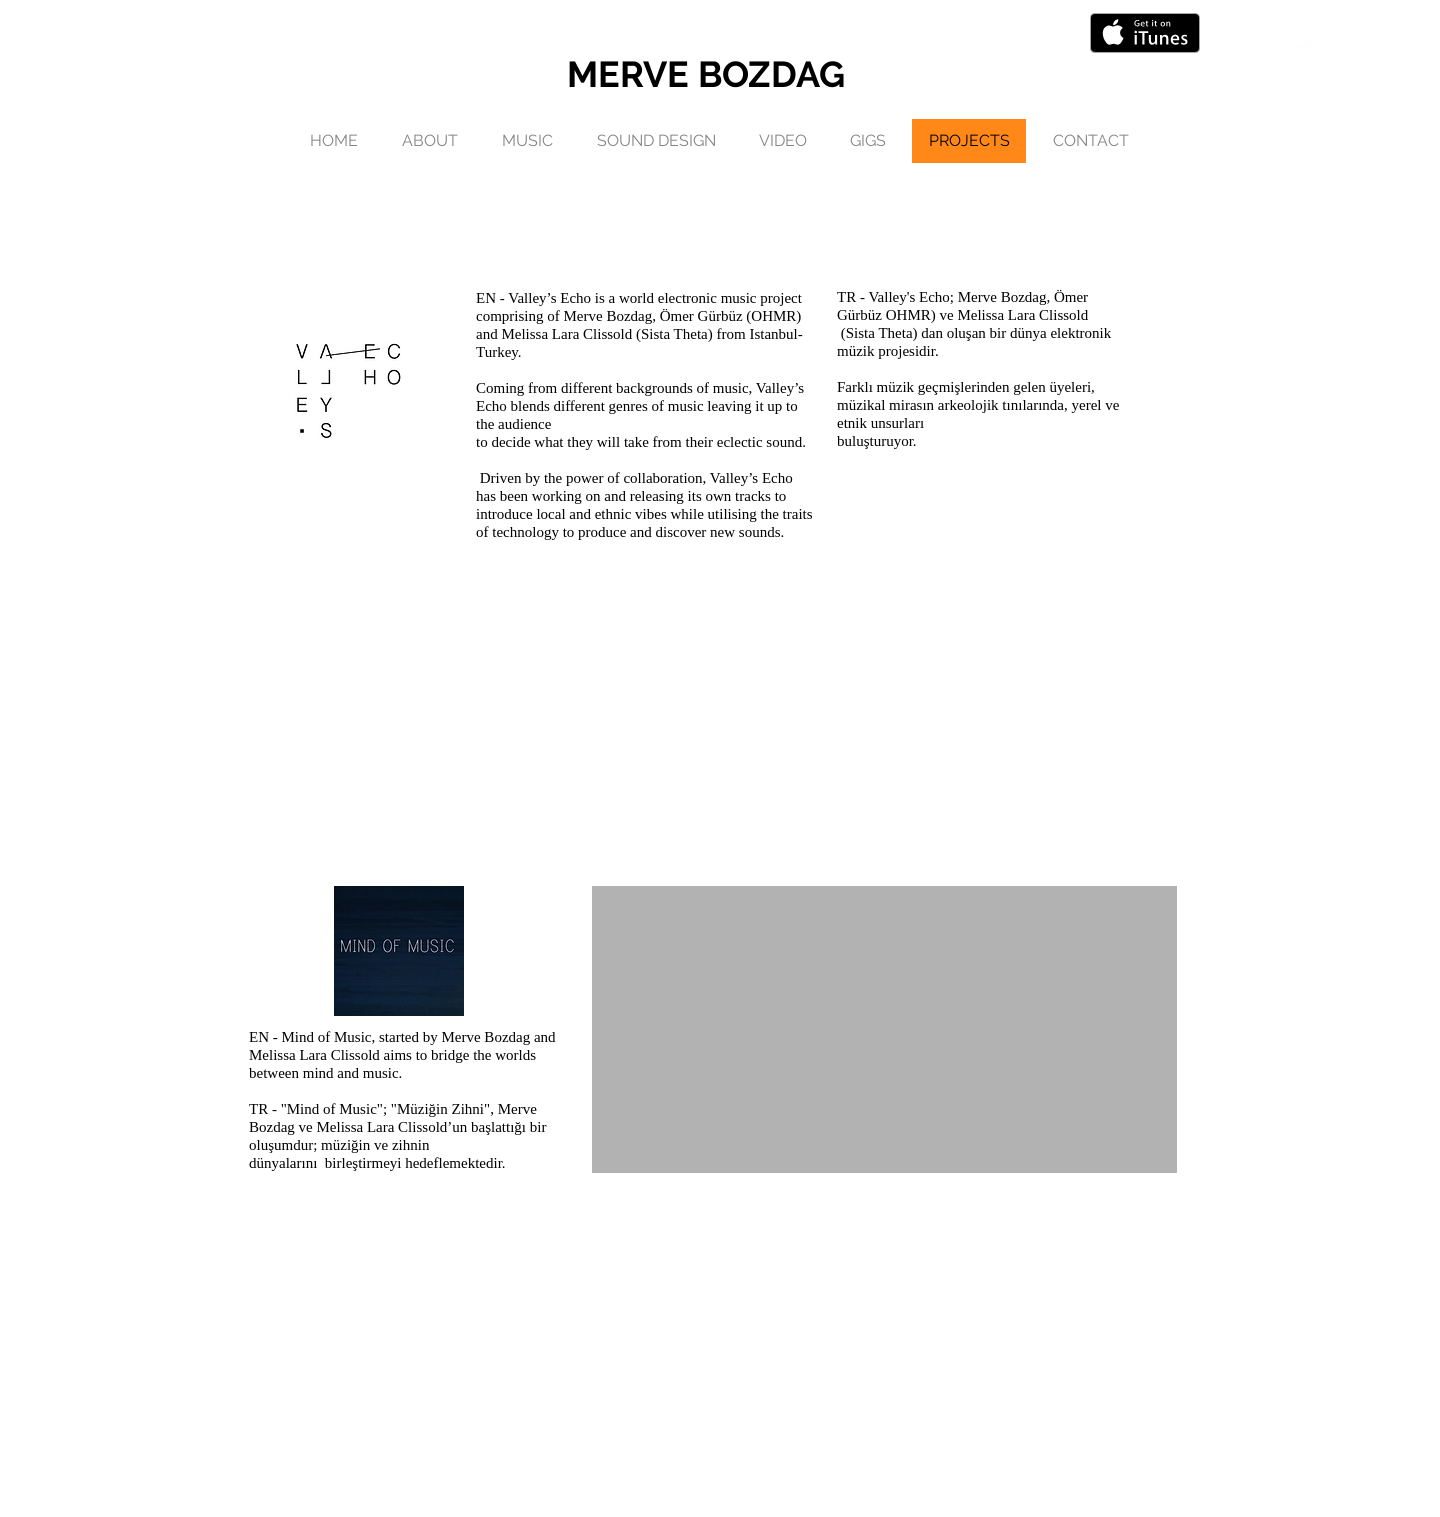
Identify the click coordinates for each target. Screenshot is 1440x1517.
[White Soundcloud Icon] (1305, 46)
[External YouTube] (884, 1029)
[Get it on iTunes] (1145, 33)
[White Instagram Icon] (1369, 46)
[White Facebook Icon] (1337, 46)
